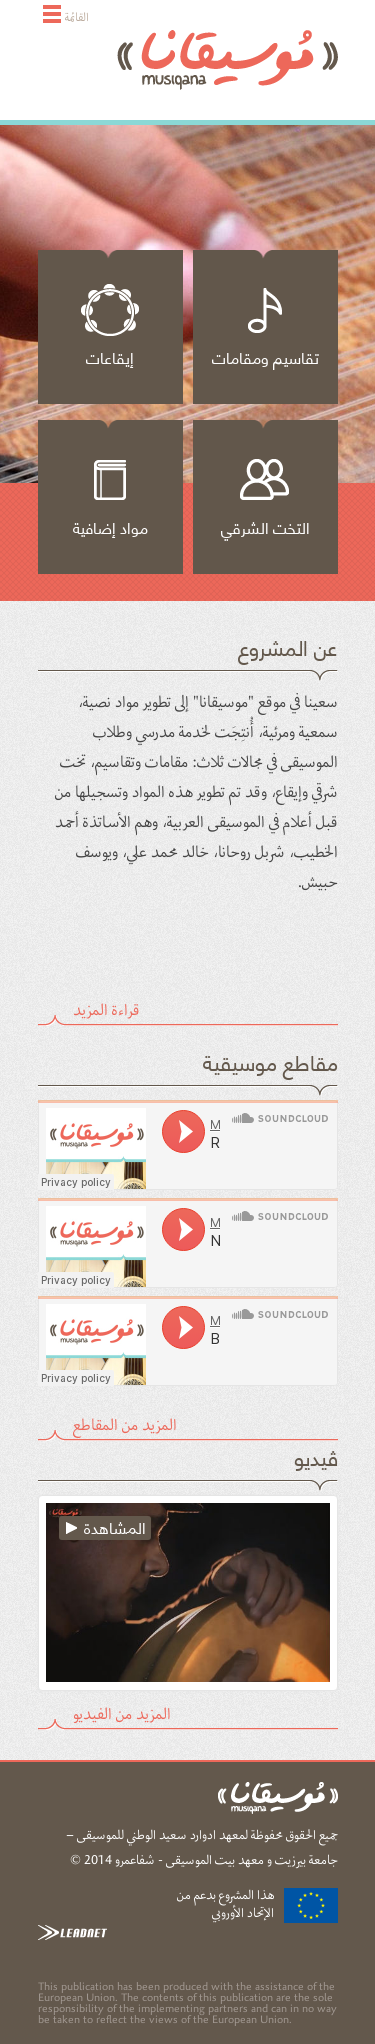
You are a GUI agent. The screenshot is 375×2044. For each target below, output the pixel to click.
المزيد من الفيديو (122, 1712)
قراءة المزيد (106, 1008)
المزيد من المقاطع (125, 1423)
